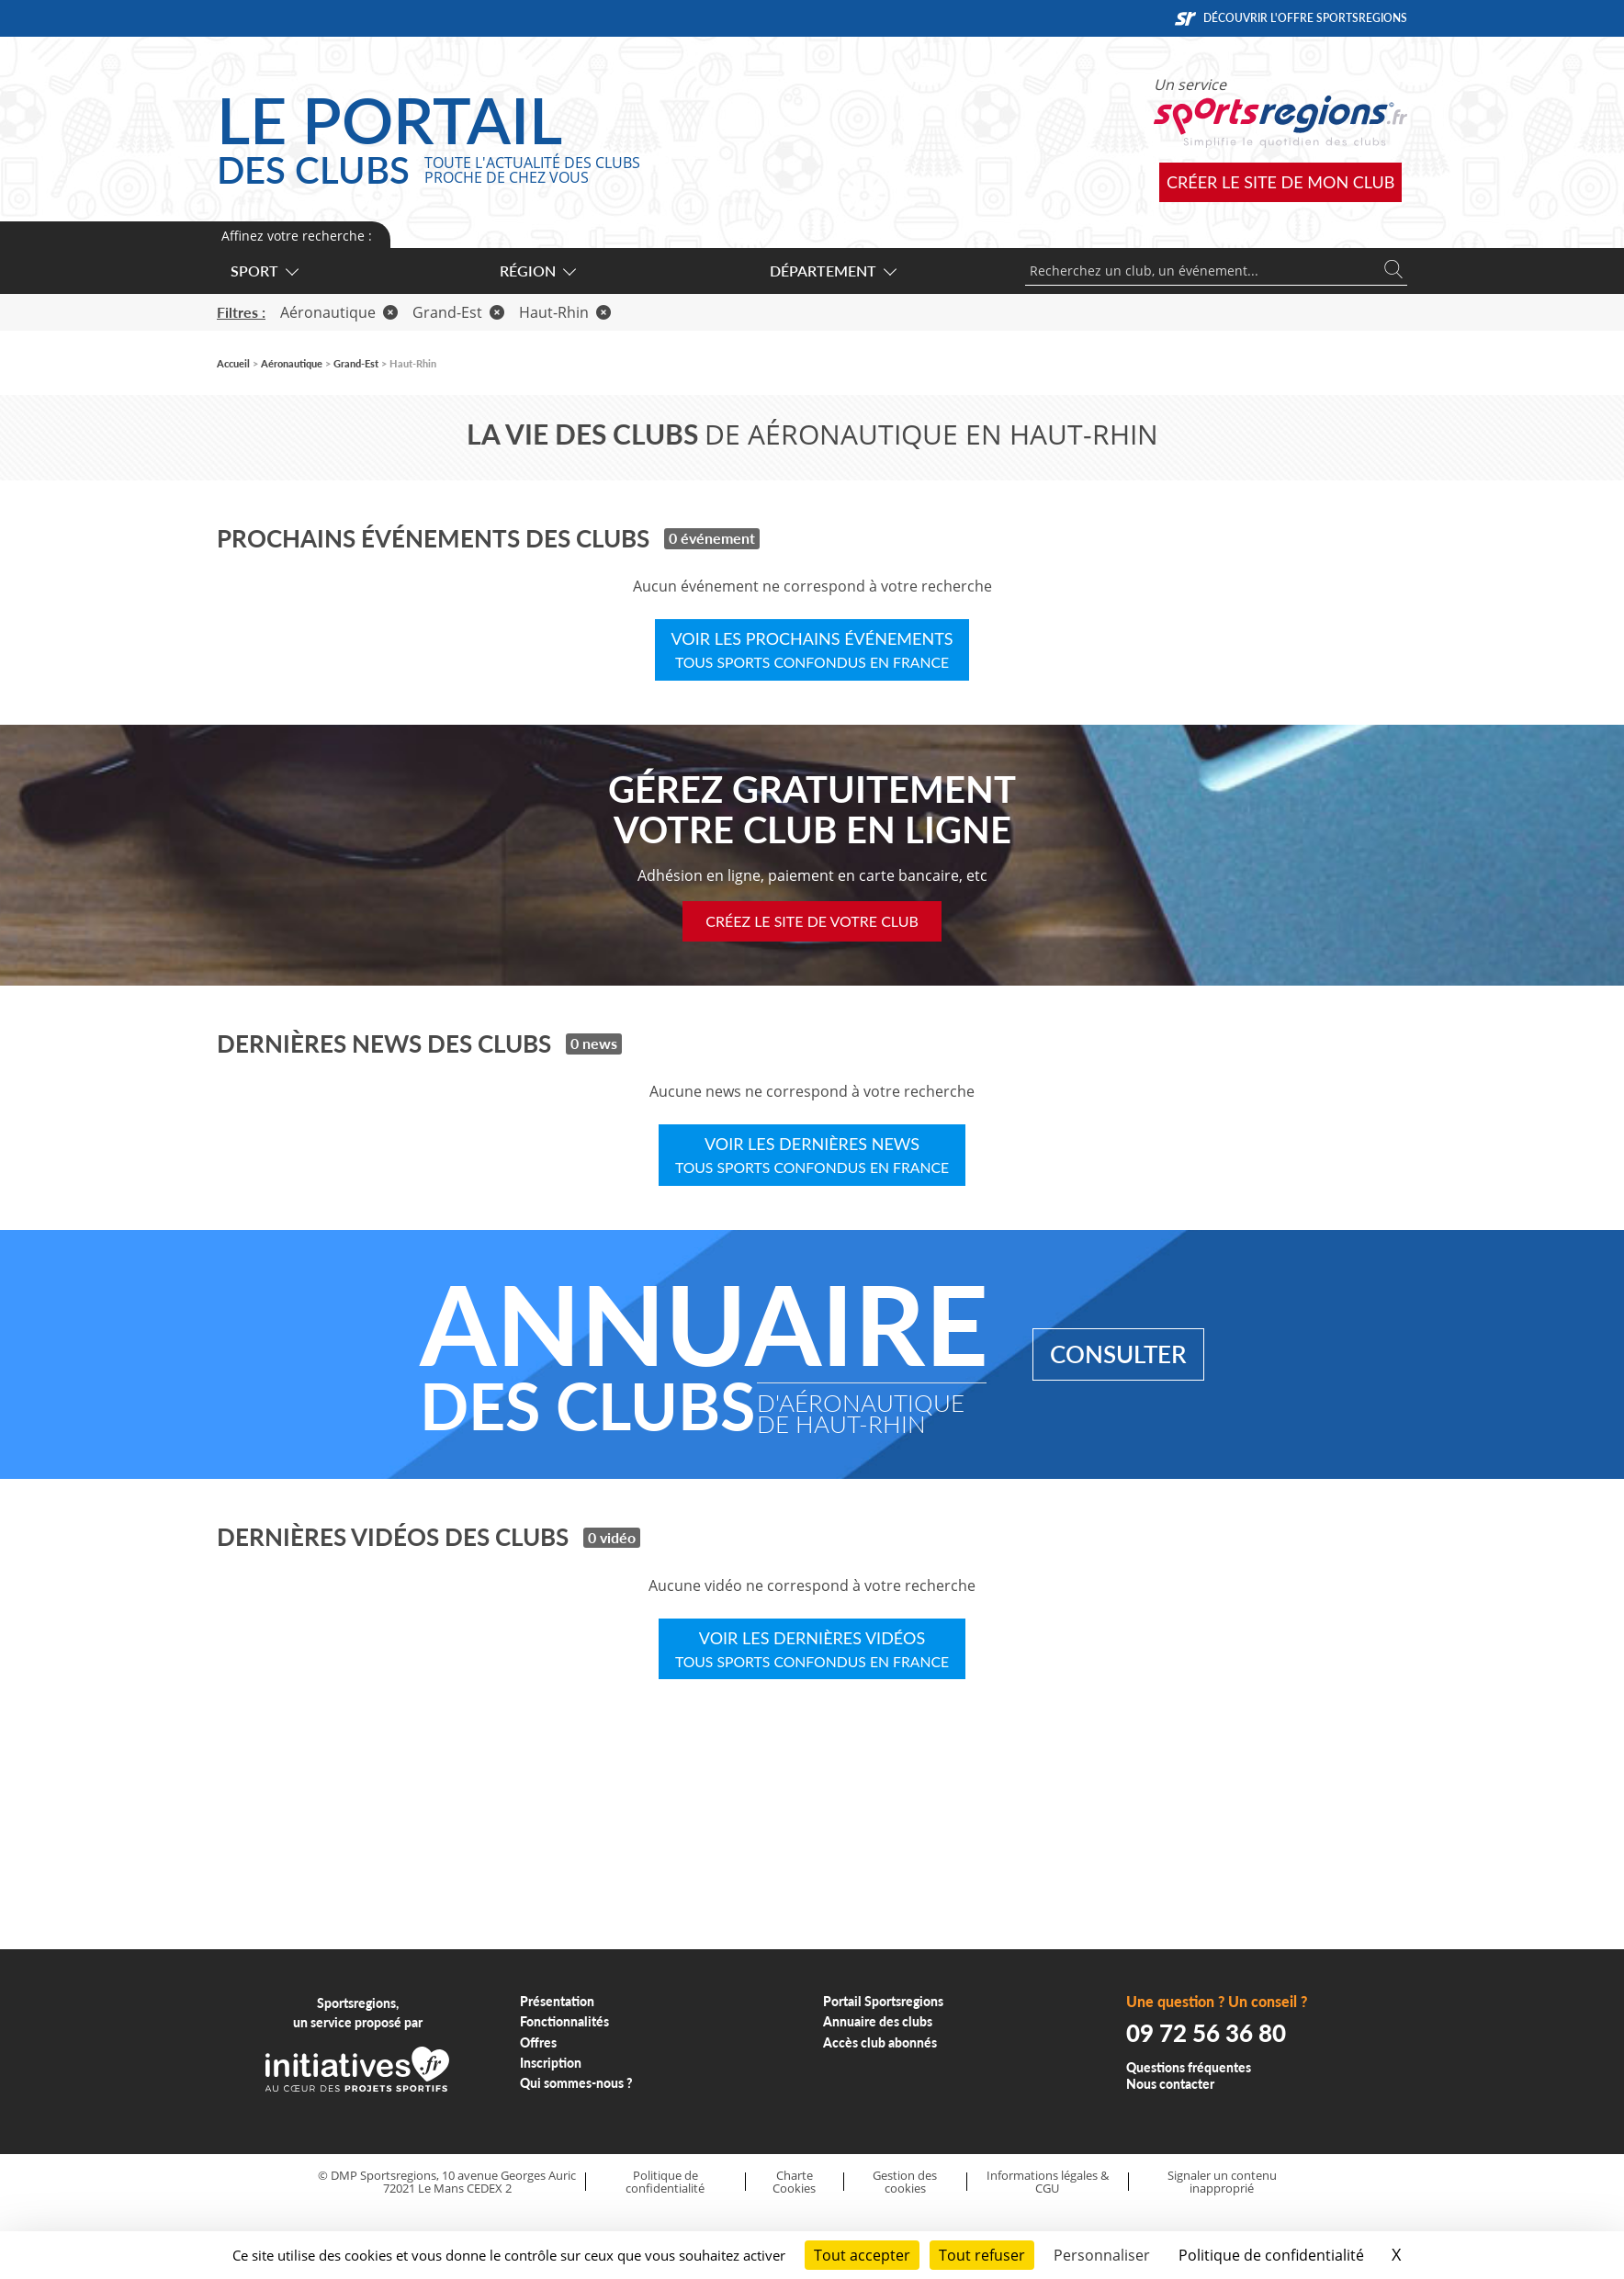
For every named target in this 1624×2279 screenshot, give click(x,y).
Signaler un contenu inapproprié (1222, 2182)
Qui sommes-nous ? (576, 2083)
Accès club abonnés (880, 2042)
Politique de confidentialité (665, 2182)
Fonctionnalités (564, 2021)
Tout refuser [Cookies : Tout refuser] (982, 2255)
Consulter (1118, 1354)
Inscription (550, 2062)
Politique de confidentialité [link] (1271, 2255)
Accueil (233, 363)
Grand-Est (458, 312)
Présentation (557, 2001)
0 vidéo (612, 1537)
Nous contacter (1170, 2084)
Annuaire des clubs (877, 2021)
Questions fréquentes (1188, 2067)
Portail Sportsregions (883, 2001)
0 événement (712, 538)
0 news (593, 1043)
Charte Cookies (794, 2182)
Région (537, 270)
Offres (538, 2042)
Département (832, 270)
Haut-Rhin (565, 312)
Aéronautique (339, 312)
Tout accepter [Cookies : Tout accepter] (862, 2255)
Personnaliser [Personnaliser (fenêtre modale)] (1102, 2255)
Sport (264, 270)
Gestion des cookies (905, 2182)
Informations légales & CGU (1048, 2182)
